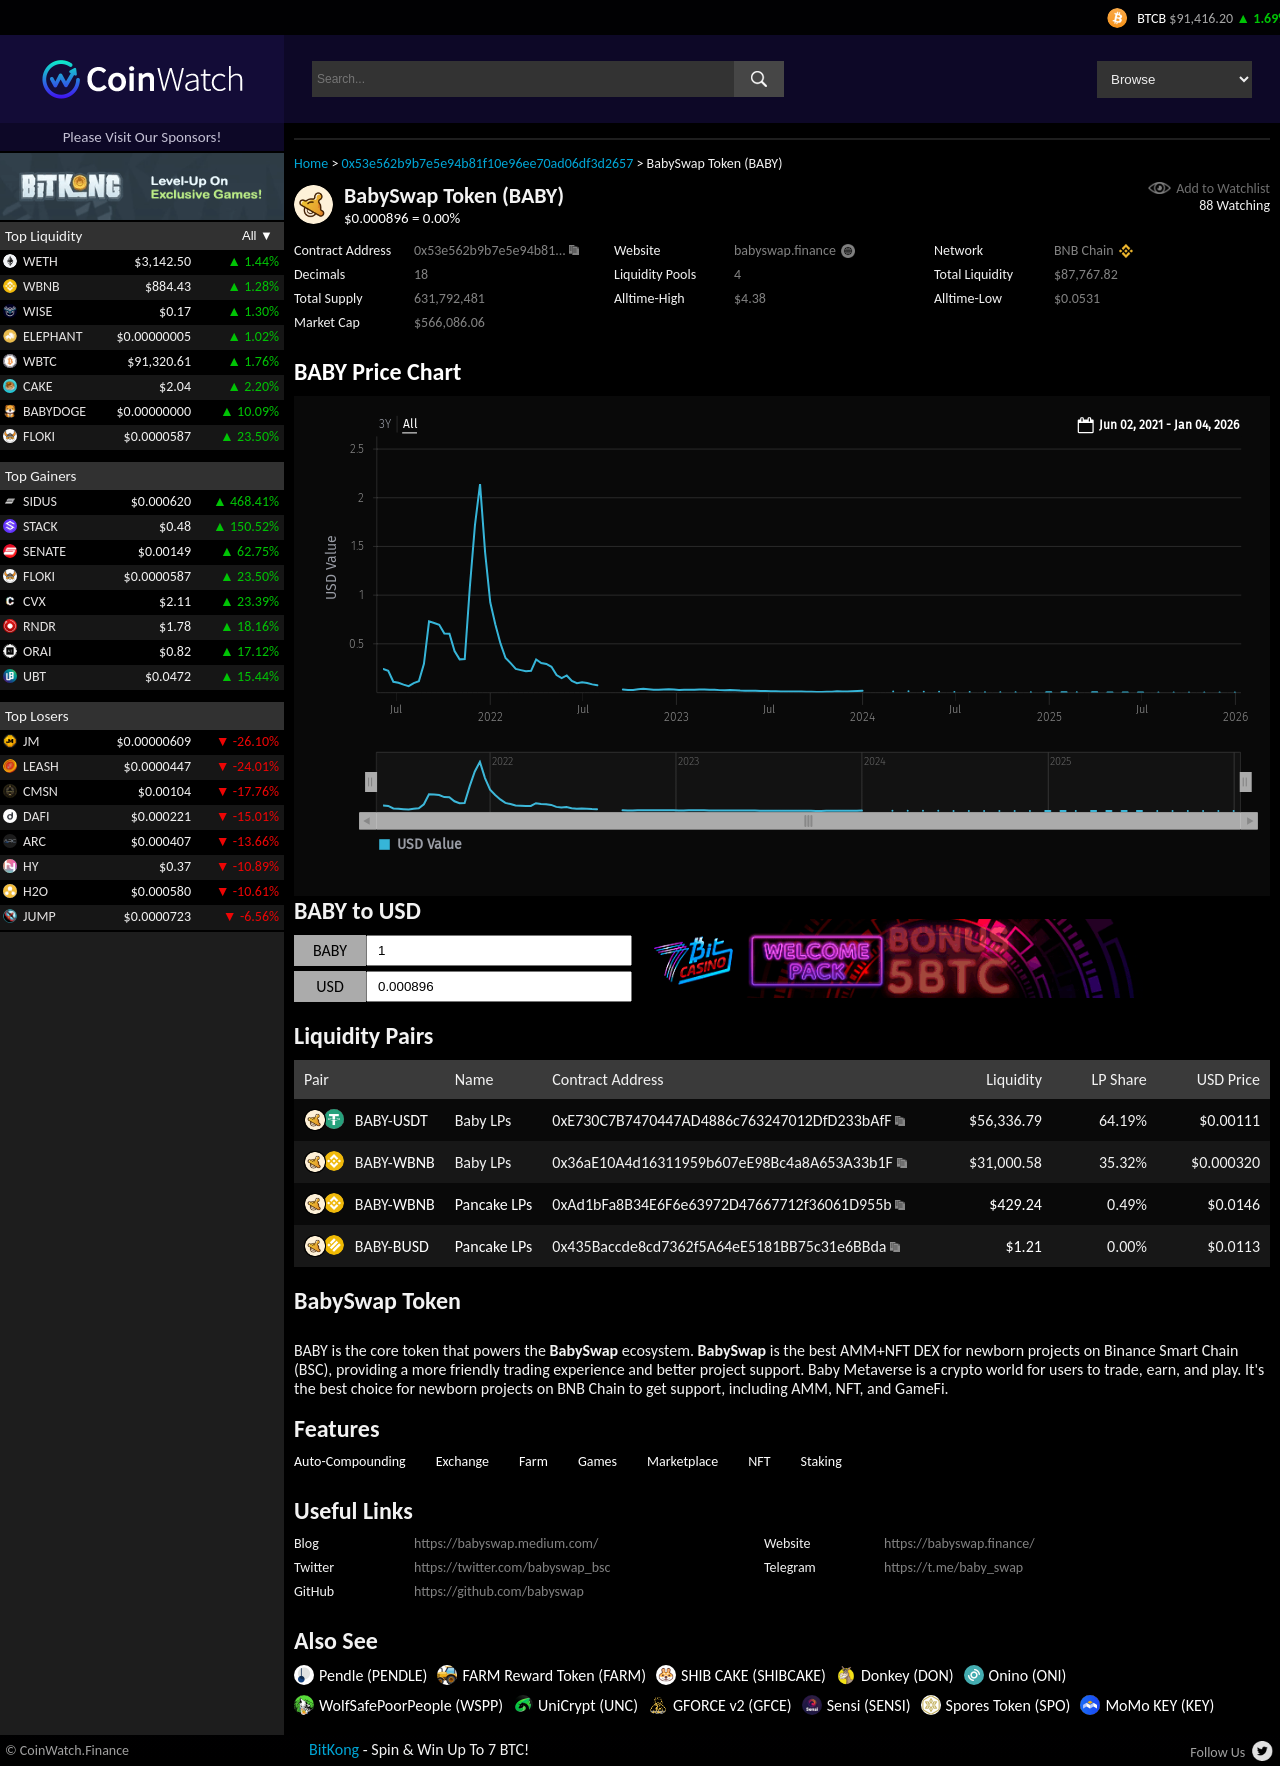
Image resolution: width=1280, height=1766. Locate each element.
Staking (821, 1461)
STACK (40, 526)
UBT (34, 676)
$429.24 (1015, 1204)
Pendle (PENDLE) (373, 1675)
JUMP (39, 916)
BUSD (411, 1246)
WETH (40, 261)
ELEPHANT (52, 336)
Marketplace (682, 1461)
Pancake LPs (494, 1204)
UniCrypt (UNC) (588, 1705)
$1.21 (1023, 1246)
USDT (410, 1120)
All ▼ (257, 235)
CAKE (38, 386)
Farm (533, 1461)
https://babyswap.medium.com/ (506, 1543)
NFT (759, 1461)
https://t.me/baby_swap (953, 1567)
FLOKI (39, 436)
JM (31, 741)
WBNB (41, 286)
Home (311, 163)
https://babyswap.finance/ (959, 1543)
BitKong (334, 1749)
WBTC (40, 361)
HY (31, 866)
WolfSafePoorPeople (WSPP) (411, 1705)
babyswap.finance (785, 250)
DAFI (36, 816)
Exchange (462, 1461)
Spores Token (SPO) (1008, 1705)
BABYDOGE (54, 411)
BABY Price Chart (377, 371)
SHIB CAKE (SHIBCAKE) (753, 1675)
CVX (34, 601)
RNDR (39, 626)
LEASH (41, 766)
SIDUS (40, 501)
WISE (37, 311)
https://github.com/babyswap (499, 1591)
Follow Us (1217, 1752)
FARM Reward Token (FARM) (554, 1675)
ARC (34, 841)
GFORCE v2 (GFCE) (732, 1705)
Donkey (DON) (907, 1675)
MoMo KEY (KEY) (1159, 1705)
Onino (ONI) (1028, 1675)
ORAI (37, 651)
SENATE (44, 551)
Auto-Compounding (350, 1461)
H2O (35, 891)
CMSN (40, 791)
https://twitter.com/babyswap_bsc (512, 1567)
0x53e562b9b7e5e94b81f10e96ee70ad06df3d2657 (488, 163)
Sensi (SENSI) (869, 1705)
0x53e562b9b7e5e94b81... (490, 250)
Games (597, 1461)
